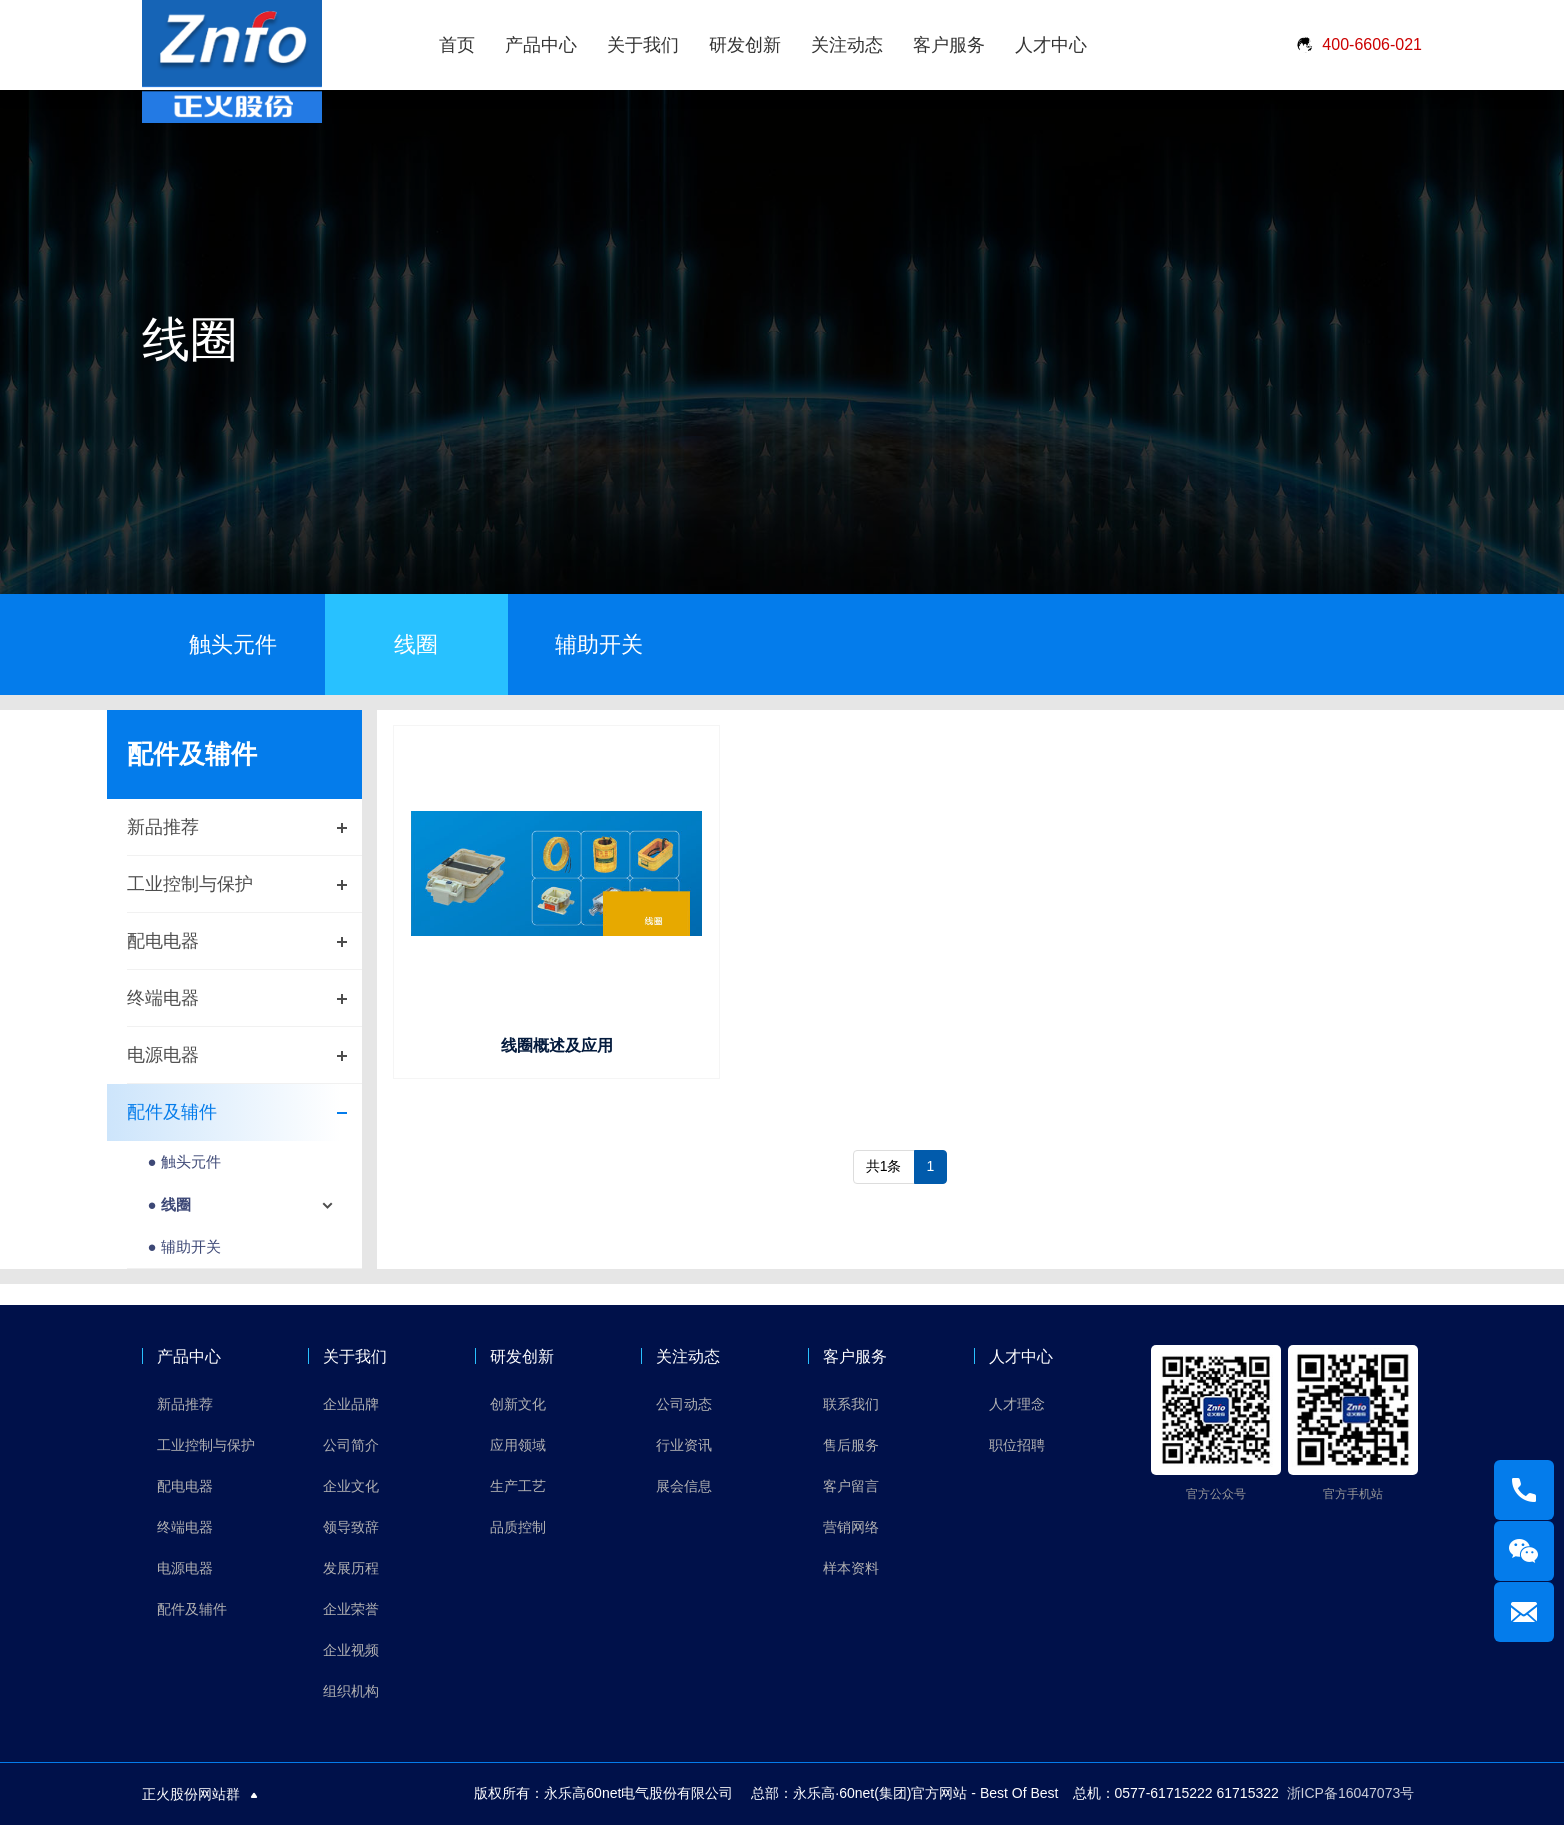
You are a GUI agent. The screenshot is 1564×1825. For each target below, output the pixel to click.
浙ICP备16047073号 (1351, 1793)
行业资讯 (684, 1445)
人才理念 (1017, 1404)
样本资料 (851, 1568)
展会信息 (684, 1486)
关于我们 (643, 45)
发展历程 (351, 1568)
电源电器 (163, 1055)
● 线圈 (168, 1204)
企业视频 (351, 1650)
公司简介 (351, 1445)
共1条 (884, 1166)
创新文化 (518, 1404)
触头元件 (233, 644)
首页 (457, 45)
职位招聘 (1017, 1445)
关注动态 (847, 45)
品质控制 (518, 1527)
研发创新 (745, 45)
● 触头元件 (183, 1161)
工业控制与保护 (190, 884)
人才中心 (1051, 45)
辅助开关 (599, 644)
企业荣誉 (351, 1609)
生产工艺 (518, 1486)
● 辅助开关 (183, 1246)
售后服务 (851, 1445)
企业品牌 (351, 1404)
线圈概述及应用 (557, 1045)
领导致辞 (351, 1527)
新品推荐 (163, 827)
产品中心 (541, 45)
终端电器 (163, 998)
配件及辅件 (172, 1112)
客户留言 (851, 1486)
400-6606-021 (1358, 45)
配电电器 (163, 941)
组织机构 (351, 1691)
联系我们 (851, 1404)
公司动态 (684, 1404)
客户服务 (949, 45)
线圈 (416, 644)
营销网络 (851, 1527)
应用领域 (518, 1445)
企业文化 (351, 1486)
